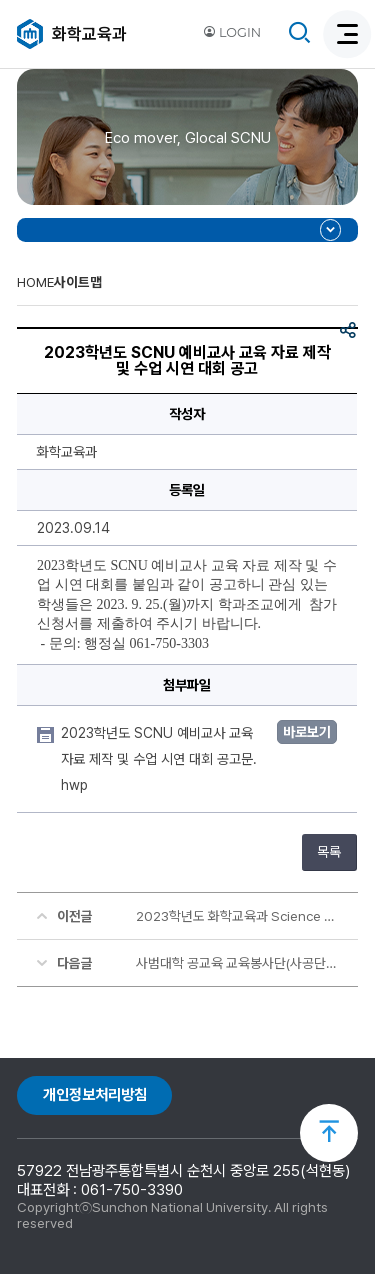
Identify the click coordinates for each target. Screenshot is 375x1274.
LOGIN (232, 32)
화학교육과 (89, 34)
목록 (329, 852)
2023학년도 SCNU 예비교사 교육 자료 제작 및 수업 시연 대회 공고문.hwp (159, 759)
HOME (35, 282)
